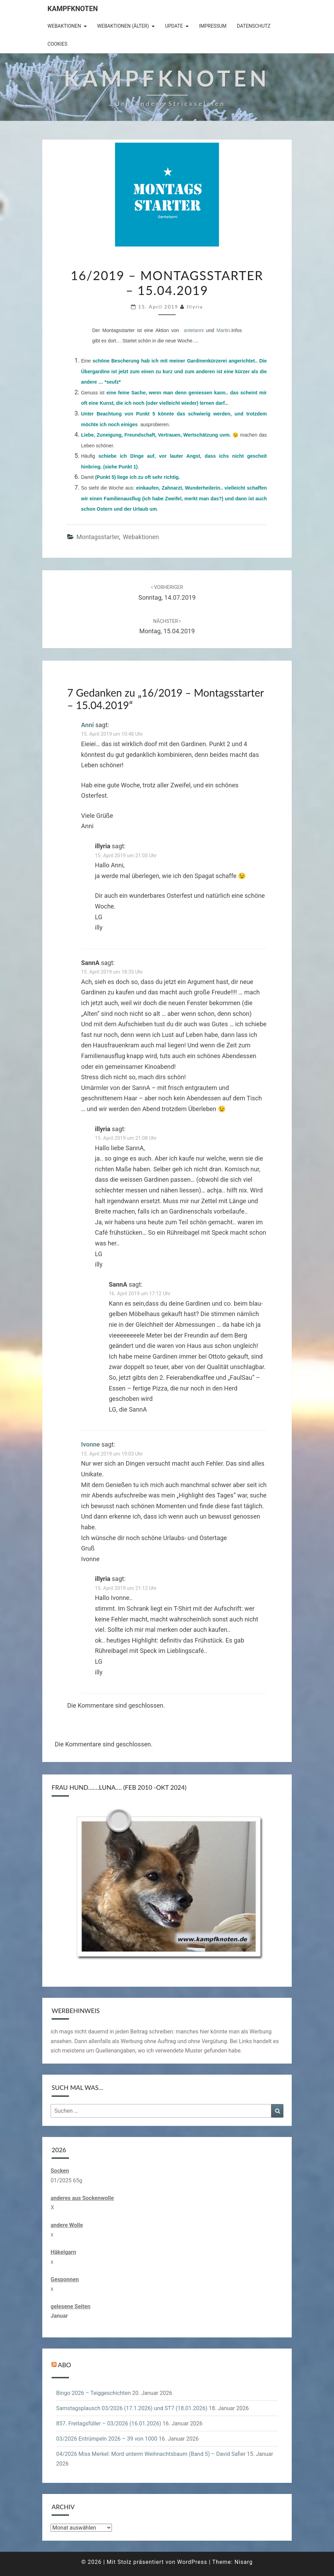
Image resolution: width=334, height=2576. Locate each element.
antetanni (194, 330)
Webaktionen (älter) (123, 26)
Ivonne (90, 1444)
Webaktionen (64, 26)
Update (174, 26)
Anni (87, 724)
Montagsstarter (97, 536)
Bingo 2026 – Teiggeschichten (93, 2393)
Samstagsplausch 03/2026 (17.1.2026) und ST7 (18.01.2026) (131, 2408)
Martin (223, 330)
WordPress (192, 2562)
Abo (64, 2364)
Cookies (57, 44)
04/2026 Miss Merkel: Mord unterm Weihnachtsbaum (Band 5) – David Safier (151, 2454)
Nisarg (244, 2562)
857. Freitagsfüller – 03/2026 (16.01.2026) (108, 2423)
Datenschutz (254, 26)
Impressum (212, 26)
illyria (195, 307)
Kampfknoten (72, 9)
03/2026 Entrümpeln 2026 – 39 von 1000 (106, 2438)
